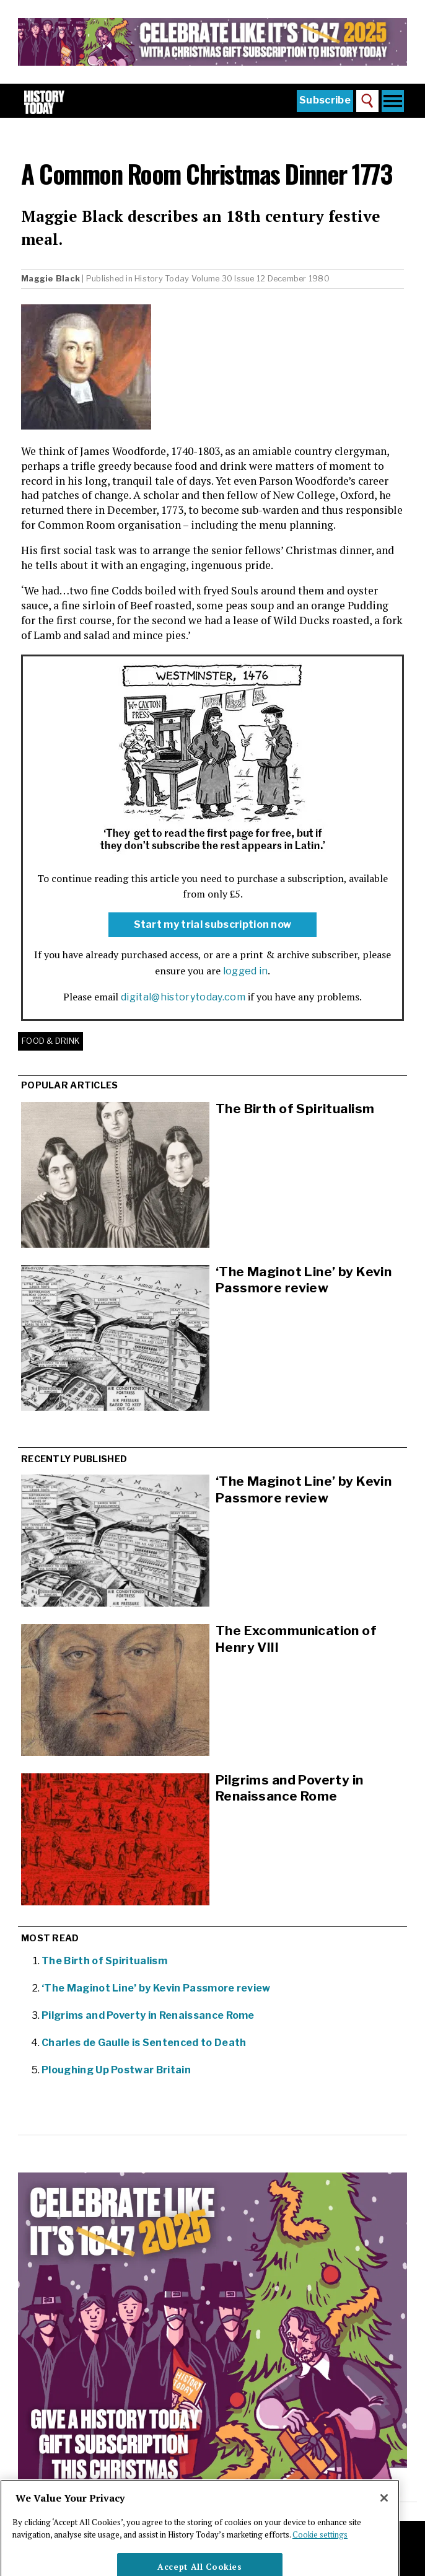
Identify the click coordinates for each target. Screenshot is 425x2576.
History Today (161, 278)
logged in (245, 971)
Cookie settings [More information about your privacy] (320, 2551)
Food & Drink (50, 1041)
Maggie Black (50, 278)
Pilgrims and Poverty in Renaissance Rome (148, 2015)
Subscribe (325, 100)
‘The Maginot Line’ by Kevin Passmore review (304, 1280)
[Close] (384, 2515)
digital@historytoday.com (183, 997)
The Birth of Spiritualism (295, 1108)
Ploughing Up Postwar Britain (116, 2070)
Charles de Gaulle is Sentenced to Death (144, 2043)
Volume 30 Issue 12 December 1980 (260, 278)
